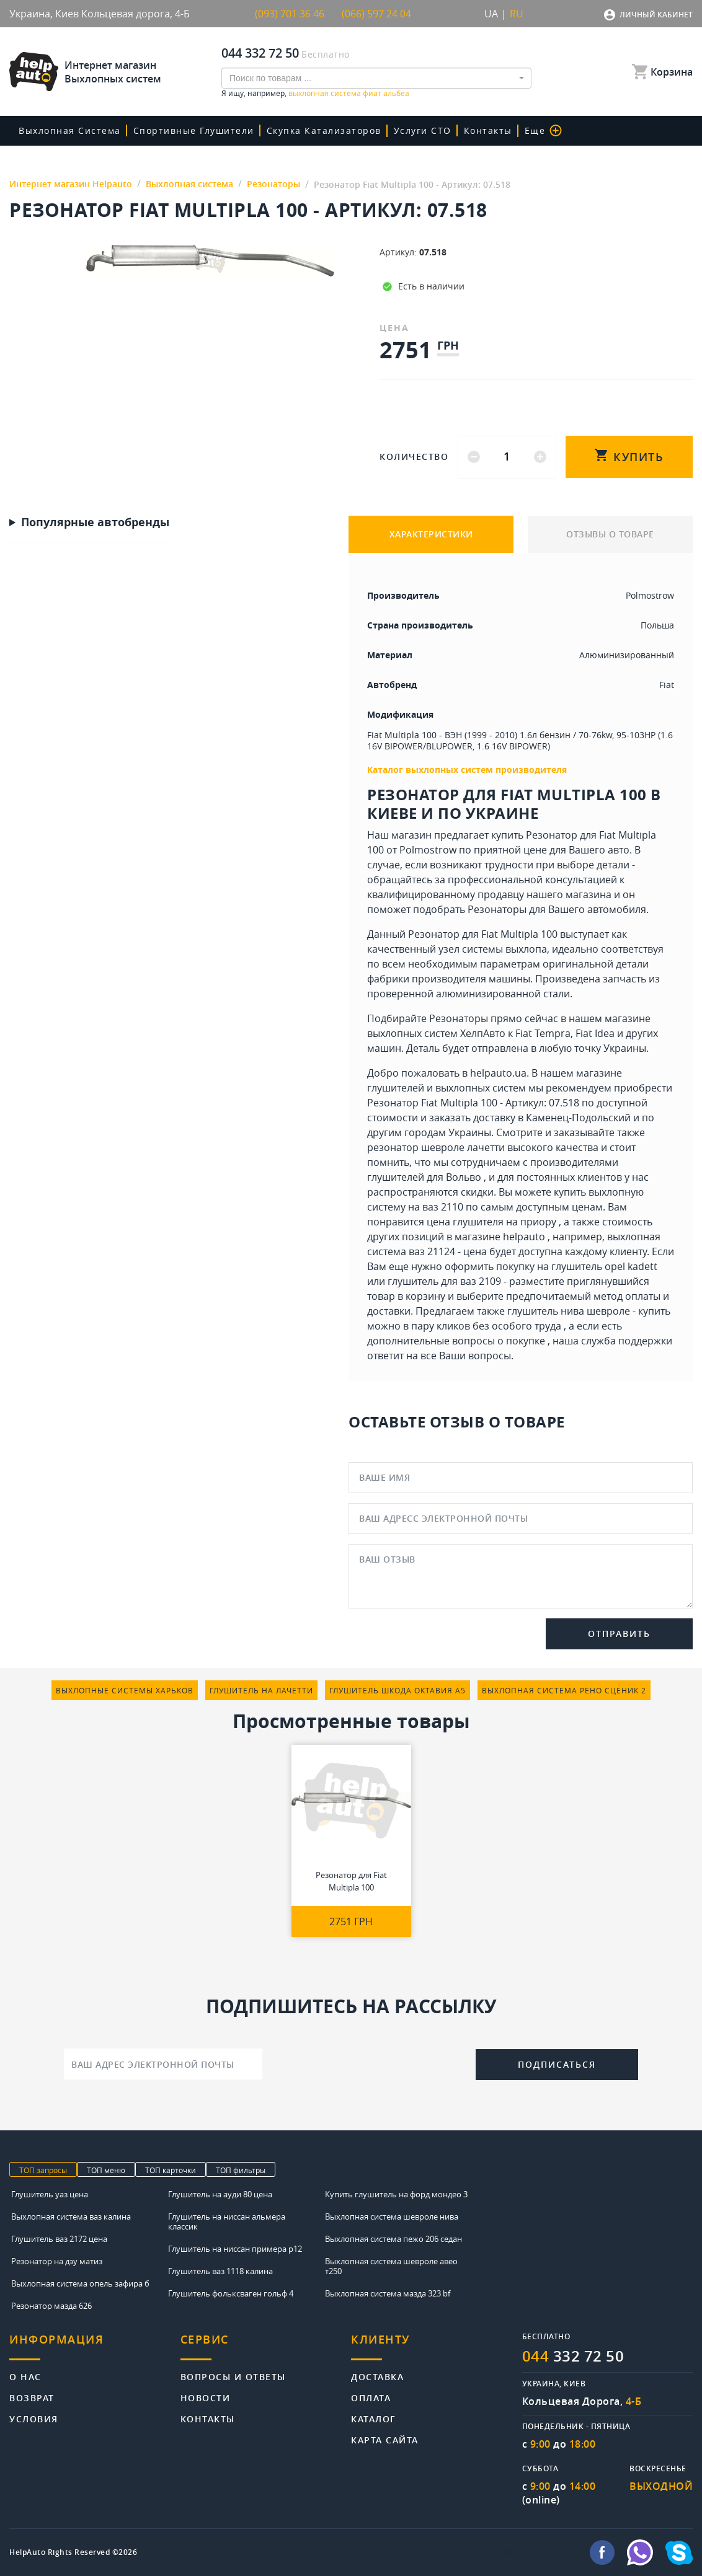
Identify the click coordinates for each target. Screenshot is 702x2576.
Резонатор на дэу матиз (56, 2261)
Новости (205, 2397)
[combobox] (376, 78)
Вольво (463, 1177)
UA (491, 13)
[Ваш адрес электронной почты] (163, 2064)
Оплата (371, 2397)
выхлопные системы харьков (124, 1690)
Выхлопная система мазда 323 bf (387, 2293)
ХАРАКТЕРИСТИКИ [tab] (431, 534)
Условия (33, 2418)
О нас (25, 2376)
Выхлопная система (70, 130)
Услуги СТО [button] (422, 130)
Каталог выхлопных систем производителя (467, 769)
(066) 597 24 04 (376, 13)
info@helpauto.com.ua (534, 2552)
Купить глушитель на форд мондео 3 (396, 2194)
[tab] (94, 2346)
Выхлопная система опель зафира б (80, 2283)
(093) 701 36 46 (289, 13)
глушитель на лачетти (261, 1690)
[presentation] (369, 2063)
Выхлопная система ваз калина (71, 2216)
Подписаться (557, 2064)
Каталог (373, 2418)
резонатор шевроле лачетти (436, 1147)
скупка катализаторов (324, 130)
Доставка (377, 2376)
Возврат (32, 2397)
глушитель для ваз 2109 (444, 1281)
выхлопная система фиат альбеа (348, 93)
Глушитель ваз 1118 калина (220, 2271)
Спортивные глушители (193, 130)
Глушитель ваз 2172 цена (59, 2238)
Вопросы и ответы (233, 2376)
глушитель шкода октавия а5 (397, 1690)
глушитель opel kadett (604, 1266)
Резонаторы (497, 909)
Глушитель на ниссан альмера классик (226, 2221)
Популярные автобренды (95, 522)
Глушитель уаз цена (49, 2194)
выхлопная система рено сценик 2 (564, 1690)
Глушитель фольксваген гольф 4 (230, 2293)
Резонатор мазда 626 (51, 2305)
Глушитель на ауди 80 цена (220, 2194)
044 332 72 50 (260, 53)
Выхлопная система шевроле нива (391, 2216)
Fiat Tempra (543, 1033)
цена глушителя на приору (491, 1221)
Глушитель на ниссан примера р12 (235, 2248)
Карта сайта (385, 2439)
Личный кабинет (656, 14)
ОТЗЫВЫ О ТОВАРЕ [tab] (610, 534)
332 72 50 (573, 2356)
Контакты (488, 130)
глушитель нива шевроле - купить (588, 1311)
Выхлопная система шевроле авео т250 (391, 2266)
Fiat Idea (595, 1033)
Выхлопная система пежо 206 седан (393, 2238)
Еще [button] (543, 130)
